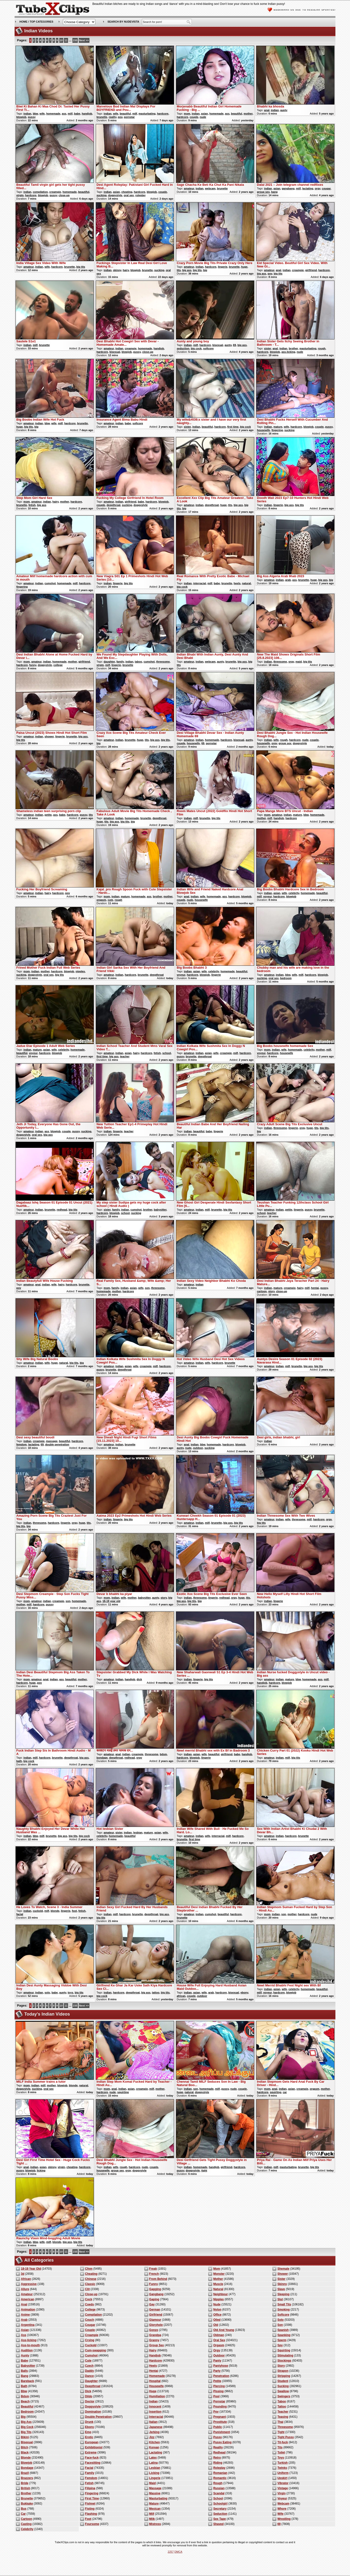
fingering (277, 430)
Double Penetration (98, 2416)
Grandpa (155, 2335)
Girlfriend (155, 2314)
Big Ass (26, 2422)
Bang (24, 2376)
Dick (88, 2391)
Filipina (90, 2488)
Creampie (91, 2335)
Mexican (155, 2508)
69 (234, 345)
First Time (92, 2498)
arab (288, 579)
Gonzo (153, 2330)
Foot (88, 2519)
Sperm (281, 2340)
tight (204, 2170)
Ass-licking (28, 2340)
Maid (152, 2483)
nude (203, 116)
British (25, 2488)
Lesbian (154, 2468)
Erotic (89, 2437)
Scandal (218, 2493)
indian (27, 113)
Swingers (283, 2396)
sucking (101, 195)
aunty (283, 110)
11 (65, 40)
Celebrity (27, 2529)
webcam (210, 188)
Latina (153, 2462)
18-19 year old (111, 1601)
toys (70, 1992)
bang (274, 191)
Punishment (221, 2432)
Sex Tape (219, 2519)
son (147, 1287)
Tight (280, 2432)
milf (70, 113)
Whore (281, 2508)
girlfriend (311, 270)
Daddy (89, 2370)
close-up (64, 195)
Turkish (282, 2462)
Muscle (218, 2284)
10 (61, 40)
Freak (153, 2268)
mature (277, 426)
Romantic (220, 2478)
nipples (80, 971)
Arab (24, 2319)
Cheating (91, 2273)
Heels (153, 2365)
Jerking (154, 2432)
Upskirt (282, 2478)
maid (299, 661)
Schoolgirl (220, 2503)
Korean (154, 2447)
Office (217, 2314)
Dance (89, 2376)
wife (42, 113)
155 (75, 40)
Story (281, 2365)
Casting (26, 2524)
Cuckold (90, 2345)
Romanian (220, 2473)
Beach (25, 2401)
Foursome (92, 2524)
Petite (217, 2381)
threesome (163, 661)
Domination (93, 2411)
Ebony (89, 2427)
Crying (89, 2340)
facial (19, 1914)
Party (216, 2370)
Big (23, 2416)
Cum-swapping (95, 2350)
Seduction (220, 2513)
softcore (208, 348)
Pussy (217, 2437)
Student (282, 2381)
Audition (27, 2350)
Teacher (282, 2411)
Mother (218, 2279)
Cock (88, 2299)
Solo (280, 2319)
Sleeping (283, 2294)
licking (41, 2170)
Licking (154, 2473)
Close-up (91, 2294)
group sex (263, 191)
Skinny (282, 2284)
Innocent (155, 2406)
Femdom (91, 2478)
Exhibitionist (94, 2447)
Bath (24, 2386)
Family (89, 2473)
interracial (199, 583)
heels (237, 583)
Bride (24, 2483)
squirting (123, 2092)
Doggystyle (93, 2406)
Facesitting (92, 2462)
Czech (89, 2365)
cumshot (50, 583)
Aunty (25, 2355)
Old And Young (223, 2330)
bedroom (285, 978)
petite (48, 814)
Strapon (282, 2370)
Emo (88, 2432)
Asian (25, 2330)
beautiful (125, 113)
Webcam (283, 2503)
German (154, 2309)
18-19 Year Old (31, 2268)
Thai (280, 2422)
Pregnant (219, 2416)
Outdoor (219, 2355)
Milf (151, 2513)
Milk (152, 2519)
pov (120, 116)
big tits (80, 266)
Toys (280, 2457)
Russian (219, 2488)
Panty (217, 2360)
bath (19, 1761)
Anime (25, 2314)
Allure (25, 2289)
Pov (216, 2411)
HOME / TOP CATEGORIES (36, 21)
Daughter (91, 2381)
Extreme (90, 2452)
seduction (183, 348)
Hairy (153, 2350)
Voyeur (282, 2498)
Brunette (27, 2498)
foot (74, 1910)
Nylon (217, 2309)
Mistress (155, 2524)
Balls (24, 2370)
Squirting (283, 2350)
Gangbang (156, 2294)
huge (244, 266)
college (58, 665)
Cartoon (26, 2519)
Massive (155, 2493)
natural (246, 583)
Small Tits (284, 2304)
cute (110, 899)
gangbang (288, 188)
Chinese (90, 2279)
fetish (31, 505)
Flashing (91, 2513)
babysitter (160, 1209)
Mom (216, 2268)
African (26, 2279)
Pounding (220, 2406)
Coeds (89, 2304)
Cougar (90, 2325)
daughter (109, 661)
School (218, 2498)
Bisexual (27, 2442)
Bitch (24, 2447)
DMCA (178, 2551)
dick (139, 1679)
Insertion (155, 2411)
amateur (189, 188)
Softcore (283, 2314)
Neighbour (220, 2294)
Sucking (283, 2386)
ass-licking (288, 351)
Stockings (284, 2360)
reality (112, 116)
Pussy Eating (222, 2442)
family (120, 661)
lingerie (222, 266)
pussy (32, 116)
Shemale (283, 2268)
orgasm (101, 899)
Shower (282, 2273)
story (271, 1291)
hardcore (162, 113)
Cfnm (89, 2268)
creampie (55, 191)
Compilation (93, 2314)
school (166, 1053)
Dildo (88, 2396)
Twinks (282, 2468)
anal (266, 110)
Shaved (218, 2524)
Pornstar (219, 2401)
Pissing (218, 2391)
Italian (153, 2422)
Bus (23, 2508)
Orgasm (218, 2345)
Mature (154, 2503)
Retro (217, 2457)
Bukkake (27, 2503)
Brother (26, 2493)
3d (22, 2273)
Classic (90, 2284)
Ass (23, 2335)
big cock (196, 348)
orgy (317, 188)
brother (293, 348)
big (205, 270)
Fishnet (90, 2503)
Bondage (27, 2468)
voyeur (267, 896)
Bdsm (25, 2396)
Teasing (282, 2416)
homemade (53, 113)
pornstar (129, 116)
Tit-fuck (282, 2442)
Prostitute (220, 2422)
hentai (315, 1287)
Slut (280, 2299)
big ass (187, 270)
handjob (87, 113)
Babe (24, 2360)
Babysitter (28, 2365)
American (27, 2299)
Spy (280, 2345)
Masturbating (158, 2498)
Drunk (89, 2422)
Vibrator (283, 2483)
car (285, 2092)
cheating (126, 191)
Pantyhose (220, 2365)
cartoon (262, 1291)
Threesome (285, 2427)
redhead (62, 1209)
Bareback (27, 2381)
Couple (90, 2330)
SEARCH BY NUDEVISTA (123, 21)
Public (217, 2427)
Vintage (282, 2488)
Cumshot (91, 2355)
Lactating (155, 2452)
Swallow (283, 2391)
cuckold (38, 1910)
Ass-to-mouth (30, 2345)
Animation (28, 2309)
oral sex (129, 195)
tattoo (155, 1992)
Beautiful (27, 2406)
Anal (24, 2304)
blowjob (21, 116)
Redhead (219, 2452)
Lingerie (155, 2478)
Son (280, 2325)
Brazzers (27, 2478)
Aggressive (29, 2284)
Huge (153, 2391)
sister (267, 348)
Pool (216, 2396)
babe (77, 113)
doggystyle (115, 195)
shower (49, 736)
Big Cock (27, 2427)
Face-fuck (92, 2457)
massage (51, 1441)
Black (25, 2452)
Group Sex (156, 2345)
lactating (307, 188)
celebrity (294, 893)
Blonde (26, 2457)
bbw (35, 113)
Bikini (25, 2437)
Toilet (281, 2452)
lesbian (137, 1832)
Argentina (28, 2325)
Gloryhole (156, 2325)
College (90, 2309)
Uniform (283, 2473)
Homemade (157, 2376)
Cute (88, 2360)
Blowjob (26, 2462)
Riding (217, 2462)
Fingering (91, 2493)
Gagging (155, 2289)
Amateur (27, 2294)
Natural (218, 2289)
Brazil (25, 2473)
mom (187, 113)
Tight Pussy (285, 2437)
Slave (281, 2289)
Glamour (155, 2319)
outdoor (198, 1447)
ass (64, 113)
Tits (279, 2447)
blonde (55, 1910)
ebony (244, 1992)
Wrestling (283, 2519)
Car (23, 2513)
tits (179, 270)
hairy (126, 270)
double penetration (57, 1444)
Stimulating (285, 2355)
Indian (153, 2401)
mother (248, 113)
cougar (326, 188)
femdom (21, 1444)
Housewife (156, 2386)
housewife (263, 430)
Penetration (221, 2376)
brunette (101, 116)
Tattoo (281, 2406)
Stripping (283, 2376)
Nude (216, 2304)
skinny (117, 270)
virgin (20, 195)
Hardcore (155, 2360)
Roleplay (219, 2468)
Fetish (89, 2483)
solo (47, 1992)
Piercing (219, 2386)
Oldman (218, 2335)
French (154, 2273)
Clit (87, 2289)
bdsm (163, 1754)
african (181, 1995)
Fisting (90, 2508)
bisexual (114, 351)
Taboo (281, 2401)
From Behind (158, 2279)
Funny (153, 2284)
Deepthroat (92, 2386)
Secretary (220, 2508)
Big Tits (26, 2432)
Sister (281, 2279)
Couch (89, 2319)
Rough (217, 2483)
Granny (154, 2340)
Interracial (156, 2416)
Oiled (216, 2319)
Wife (280, 2513)
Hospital (155, 2381)
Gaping (154, 2299)
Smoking (283, 2309)
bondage (102, 1757)
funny (32, 665)
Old (215, 2325)
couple (194, 116)
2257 (171, 2551)
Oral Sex (219, 2340)
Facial (89, 2468)
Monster (219, 2273)
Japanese (156, 2427)
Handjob (155, 2355)
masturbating (147, 113)
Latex (153, 2457)
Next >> (84, 40)
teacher (125, 1056)
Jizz (152, 2437)
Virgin (281, 2493)
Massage (155, 2488)
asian (204, 113)
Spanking (283, 2335)
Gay (152, 2304)
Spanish (283, 2330)
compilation (40, 191)
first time (232, 426)
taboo (138, 661)
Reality (218, 2447)
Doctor (90, 2401)
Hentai (153, 2370)
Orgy (216, 2350)
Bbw (24, 2391)
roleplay (140, 195)
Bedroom (27, 2411)
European (91, 2442)
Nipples (218, 2299)
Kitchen (154, 2442)
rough (321, 348)
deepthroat (114, 505)
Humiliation (157, 2396)
